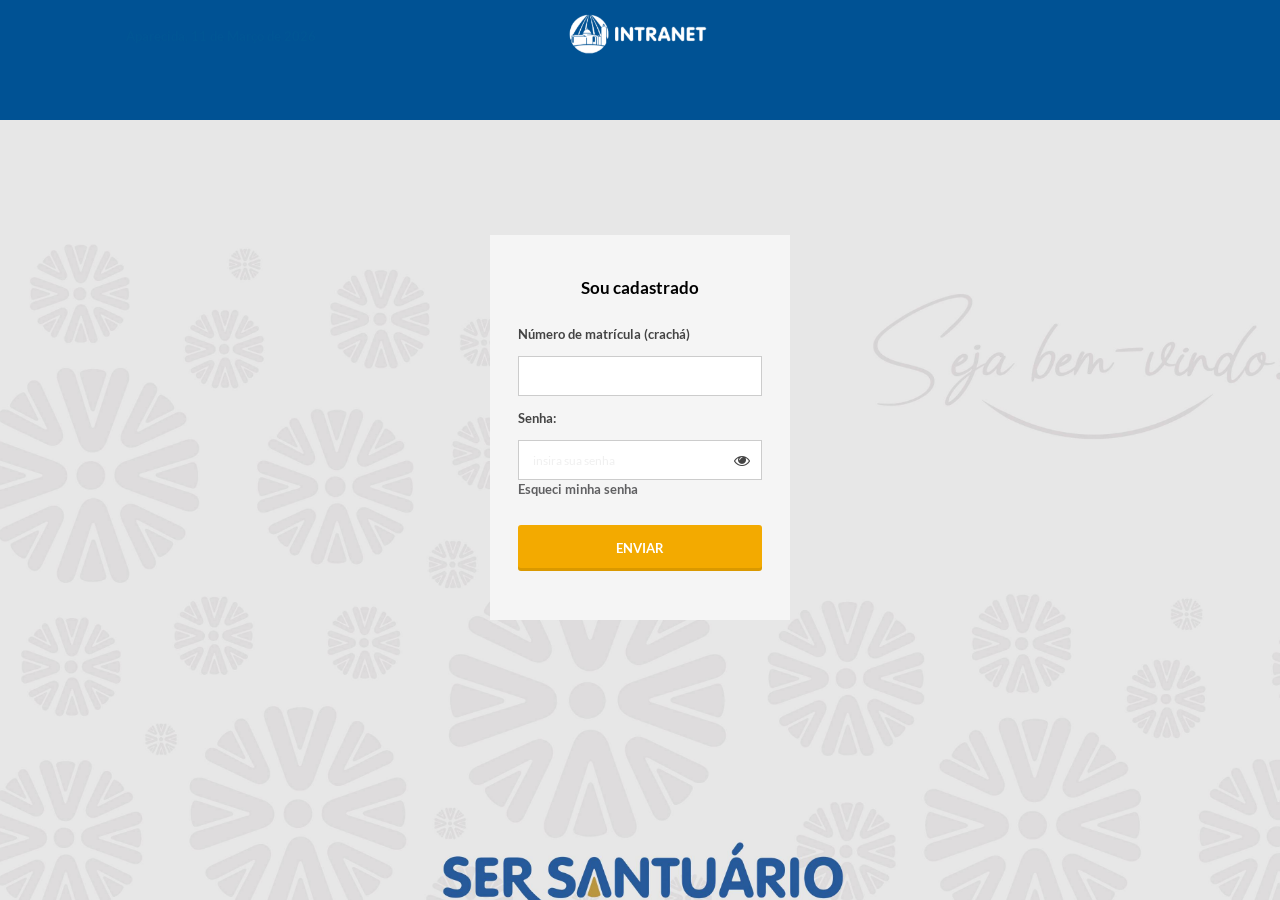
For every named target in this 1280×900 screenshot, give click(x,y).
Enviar (640, 548)
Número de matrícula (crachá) (604, 334)
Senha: (537, 418)
